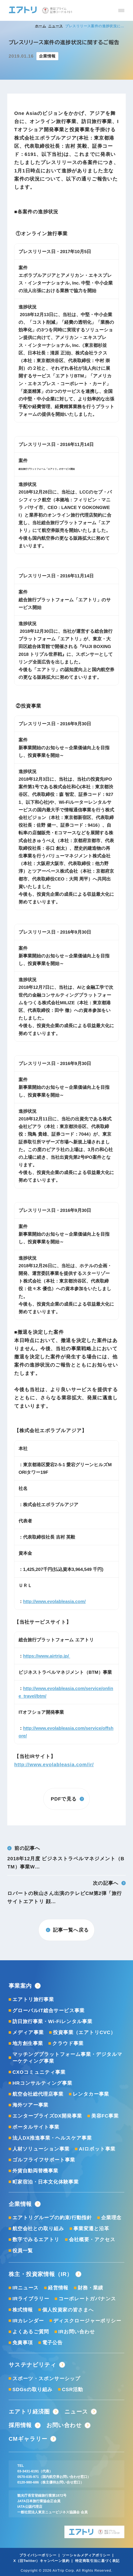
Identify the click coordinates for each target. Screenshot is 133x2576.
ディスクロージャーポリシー (87, 2320)
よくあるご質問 (30, 2331)
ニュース (55, 26)
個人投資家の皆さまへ (68, 2309)
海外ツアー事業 (30, 2105)
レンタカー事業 (91, 2094)
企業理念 (111, 2217)
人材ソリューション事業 (40, 2149)
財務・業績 (90, 2287)
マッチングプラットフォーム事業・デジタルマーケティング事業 (67, 2058)
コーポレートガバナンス (87, 2298)
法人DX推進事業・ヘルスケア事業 (52, 2138)
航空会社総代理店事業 (37, 2094)
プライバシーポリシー (37, 2555)
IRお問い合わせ (76, 2331)
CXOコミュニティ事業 (38, 2072)
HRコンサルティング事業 (42, 2083)
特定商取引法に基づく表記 (97, 2561)
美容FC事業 (105, 2116)
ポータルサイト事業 (35, 2127)
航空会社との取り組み (38, 2228)
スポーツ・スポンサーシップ (46, 2378)
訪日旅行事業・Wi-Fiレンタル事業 (52, 2021)
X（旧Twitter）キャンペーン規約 (41, 2561)
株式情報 (22, 2309)
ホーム (40, 26)
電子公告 (52, 2342)
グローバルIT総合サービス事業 (48, 2010)
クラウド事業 (67, 2043)
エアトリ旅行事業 (33, 1999)
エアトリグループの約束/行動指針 (52, 2217)
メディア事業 (28, 2032)
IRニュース (25, 2287)
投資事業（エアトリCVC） (84, 2032)
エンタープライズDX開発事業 (47, 2116)
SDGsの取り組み (32, 2389)
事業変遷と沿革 (91, 2228)
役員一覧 (22, 2250)
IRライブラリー (30, 2298)
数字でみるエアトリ (36, 2239)
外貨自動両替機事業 (35, 2170)
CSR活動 (72, 2389)
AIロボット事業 (97, 2149)
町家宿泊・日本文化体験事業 (45, 2182)
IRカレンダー (28, 2320)
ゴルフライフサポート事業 (43, 2159)
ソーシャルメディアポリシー (86, 2555)
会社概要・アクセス (92, 2239)
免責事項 (22, 2342)
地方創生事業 (27, 2043)
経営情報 (58, 2287)
